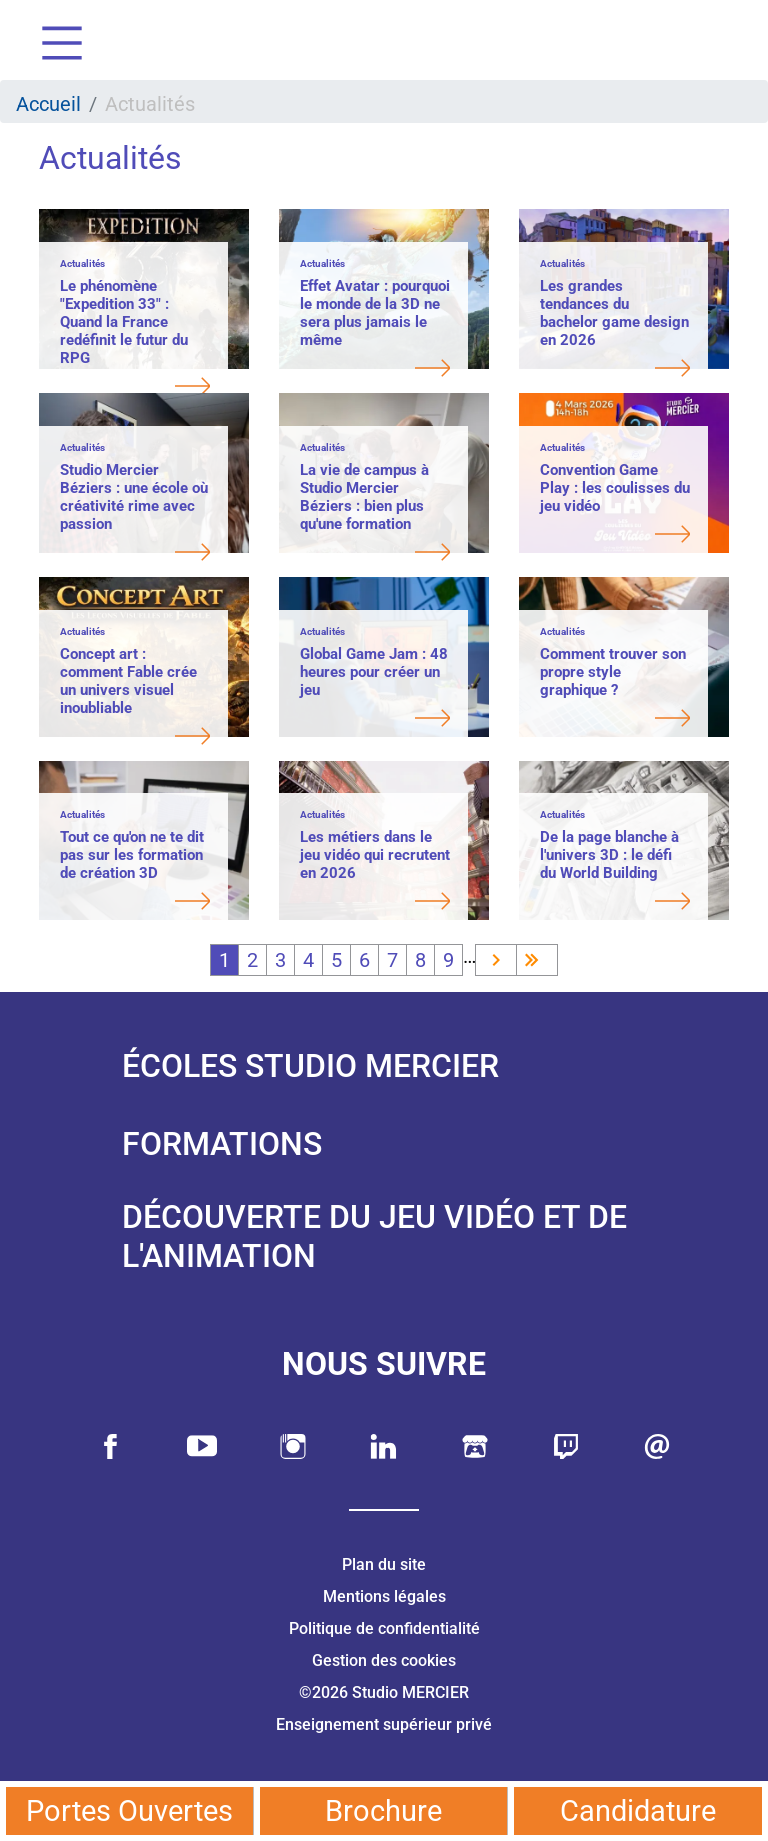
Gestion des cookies (384, 1660)
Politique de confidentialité (384, 1628)
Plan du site (384, 1564)
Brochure (383, 1811)
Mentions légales (384, 1596)
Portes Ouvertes (129, 1811)
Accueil (48, 104)
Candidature (638, 1811)
